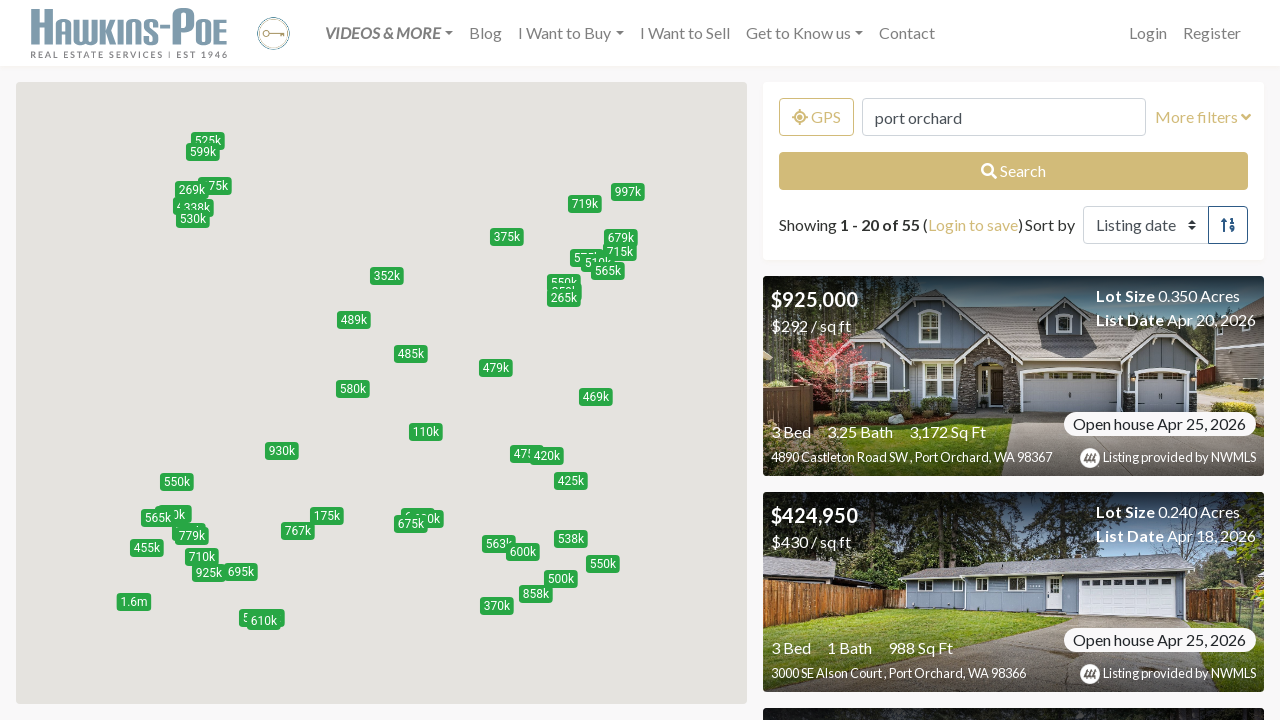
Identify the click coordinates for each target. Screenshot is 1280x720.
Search (1013, 170)
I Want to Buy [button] (564, 32)
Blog (485, 32)
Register (1212, 32)
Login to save (973, 224)
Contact (907, 32)
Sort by (1050, 224)
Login (1148, 32)
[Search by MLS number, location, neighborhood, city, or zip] (1004, 117)
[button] (389, 33)
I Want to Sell (685, 32)
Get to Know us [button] (798, 32)
